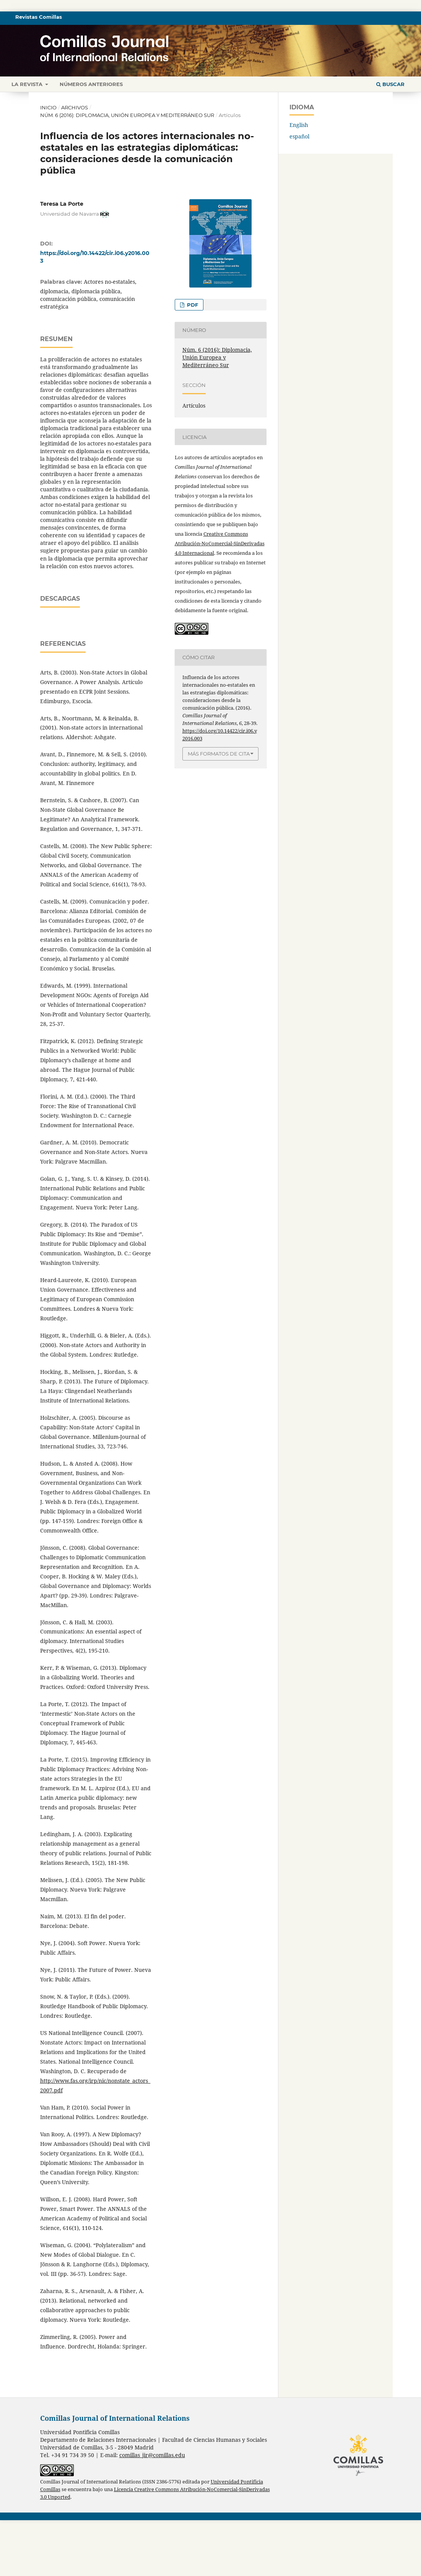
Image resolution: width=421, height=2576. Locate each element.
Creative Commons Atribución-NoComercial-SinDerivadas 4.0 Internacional (220, 543)
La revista (27, 84)
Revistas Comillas (38, 17)
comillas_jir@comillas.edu (152, 2510)
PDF (191, 305)
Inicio (48, 107)
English (298, 124)
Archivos (74, 107)
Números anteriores (91, 84)
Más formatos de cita (219, 754)
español (299, 136)
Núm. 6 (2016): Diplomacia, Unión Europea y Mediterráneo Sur (127, 115)
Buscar (390, 84)
